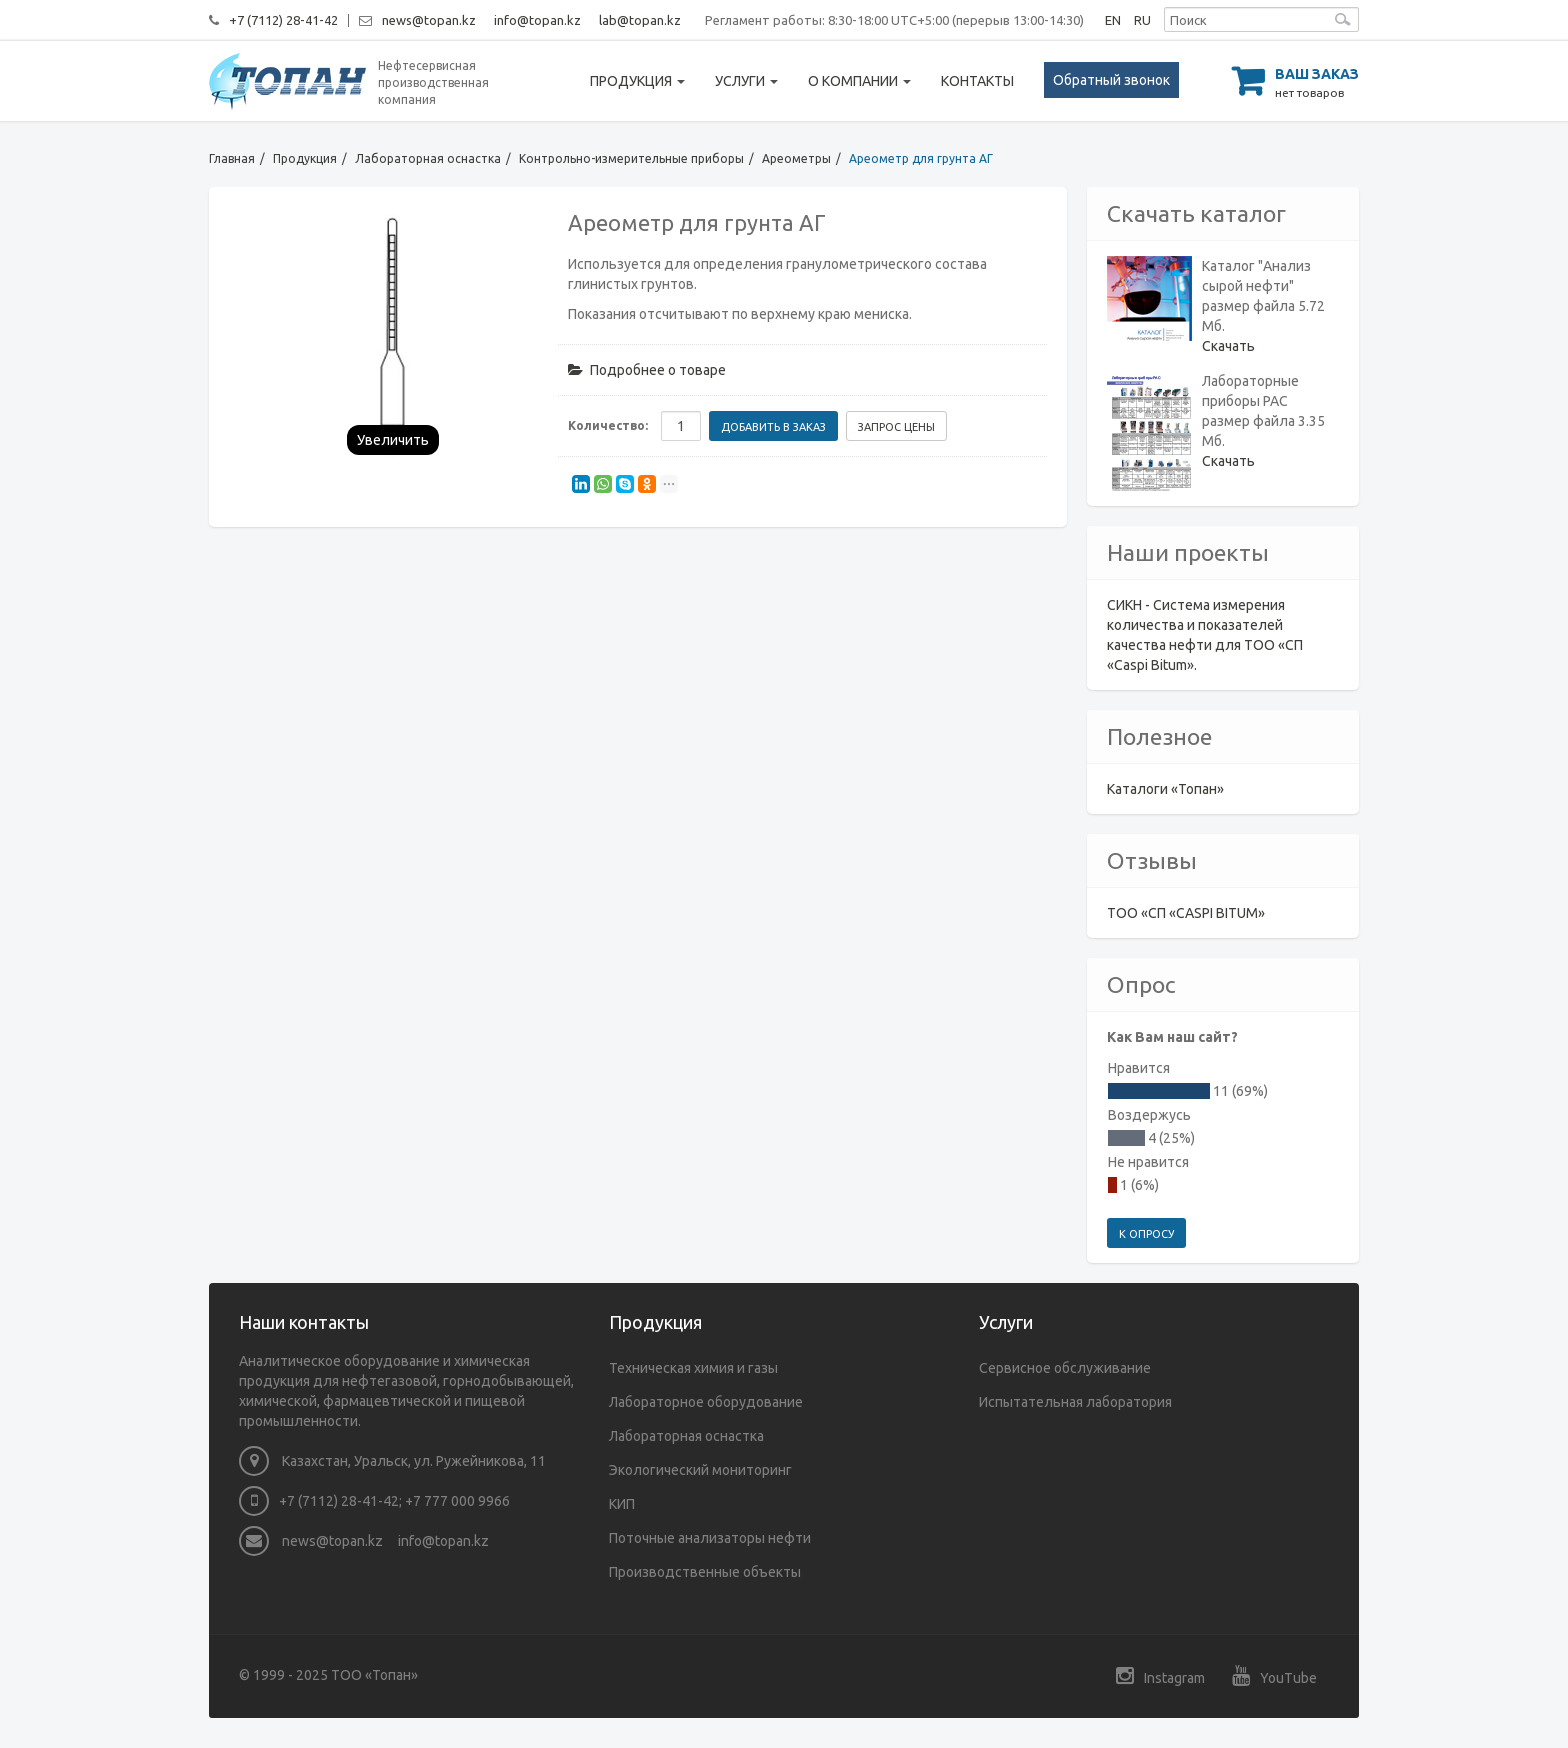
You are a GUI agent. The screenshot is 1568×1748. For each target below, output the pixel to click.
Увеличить (393, 440)
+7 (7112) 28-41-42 (283, 20)
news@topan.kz (429, 20)
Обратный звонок (1111, 80)
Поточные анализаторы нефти (710, 1538)
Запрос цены (896, 427)
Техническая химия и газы (693, 1368)
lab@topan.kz (640, 20)
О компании (859, 81)
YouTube (1274, 1675)
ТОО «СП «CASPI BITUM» (1186, 913)
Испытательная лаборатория (1075, 1402)
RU (1142, 20)
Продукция (637, 81)
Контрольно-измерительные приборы (631, 158)
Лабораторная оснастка (428, 158)
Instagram (1160, 1675)
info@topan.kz (537, 20)
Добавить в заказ (773, 427)
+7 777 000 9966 (457, 1501)
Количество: (608, 425)
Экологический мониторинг (700, 1470)
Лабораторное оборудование (706, 1402)
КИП (622, 1504)
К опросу (1146, 1234)
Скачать (1228, 346)
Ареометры (796, 158)
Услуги (746, 81)
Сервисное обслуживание (1065, 1368)
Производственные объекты (705, 1572)
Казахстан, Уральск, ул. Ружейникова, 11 (392, 1461)
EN (1113, 20)
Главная (232, 158)
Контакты (977, 81)
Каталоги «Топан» (1165, 789)
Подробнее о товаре (647, 370)
